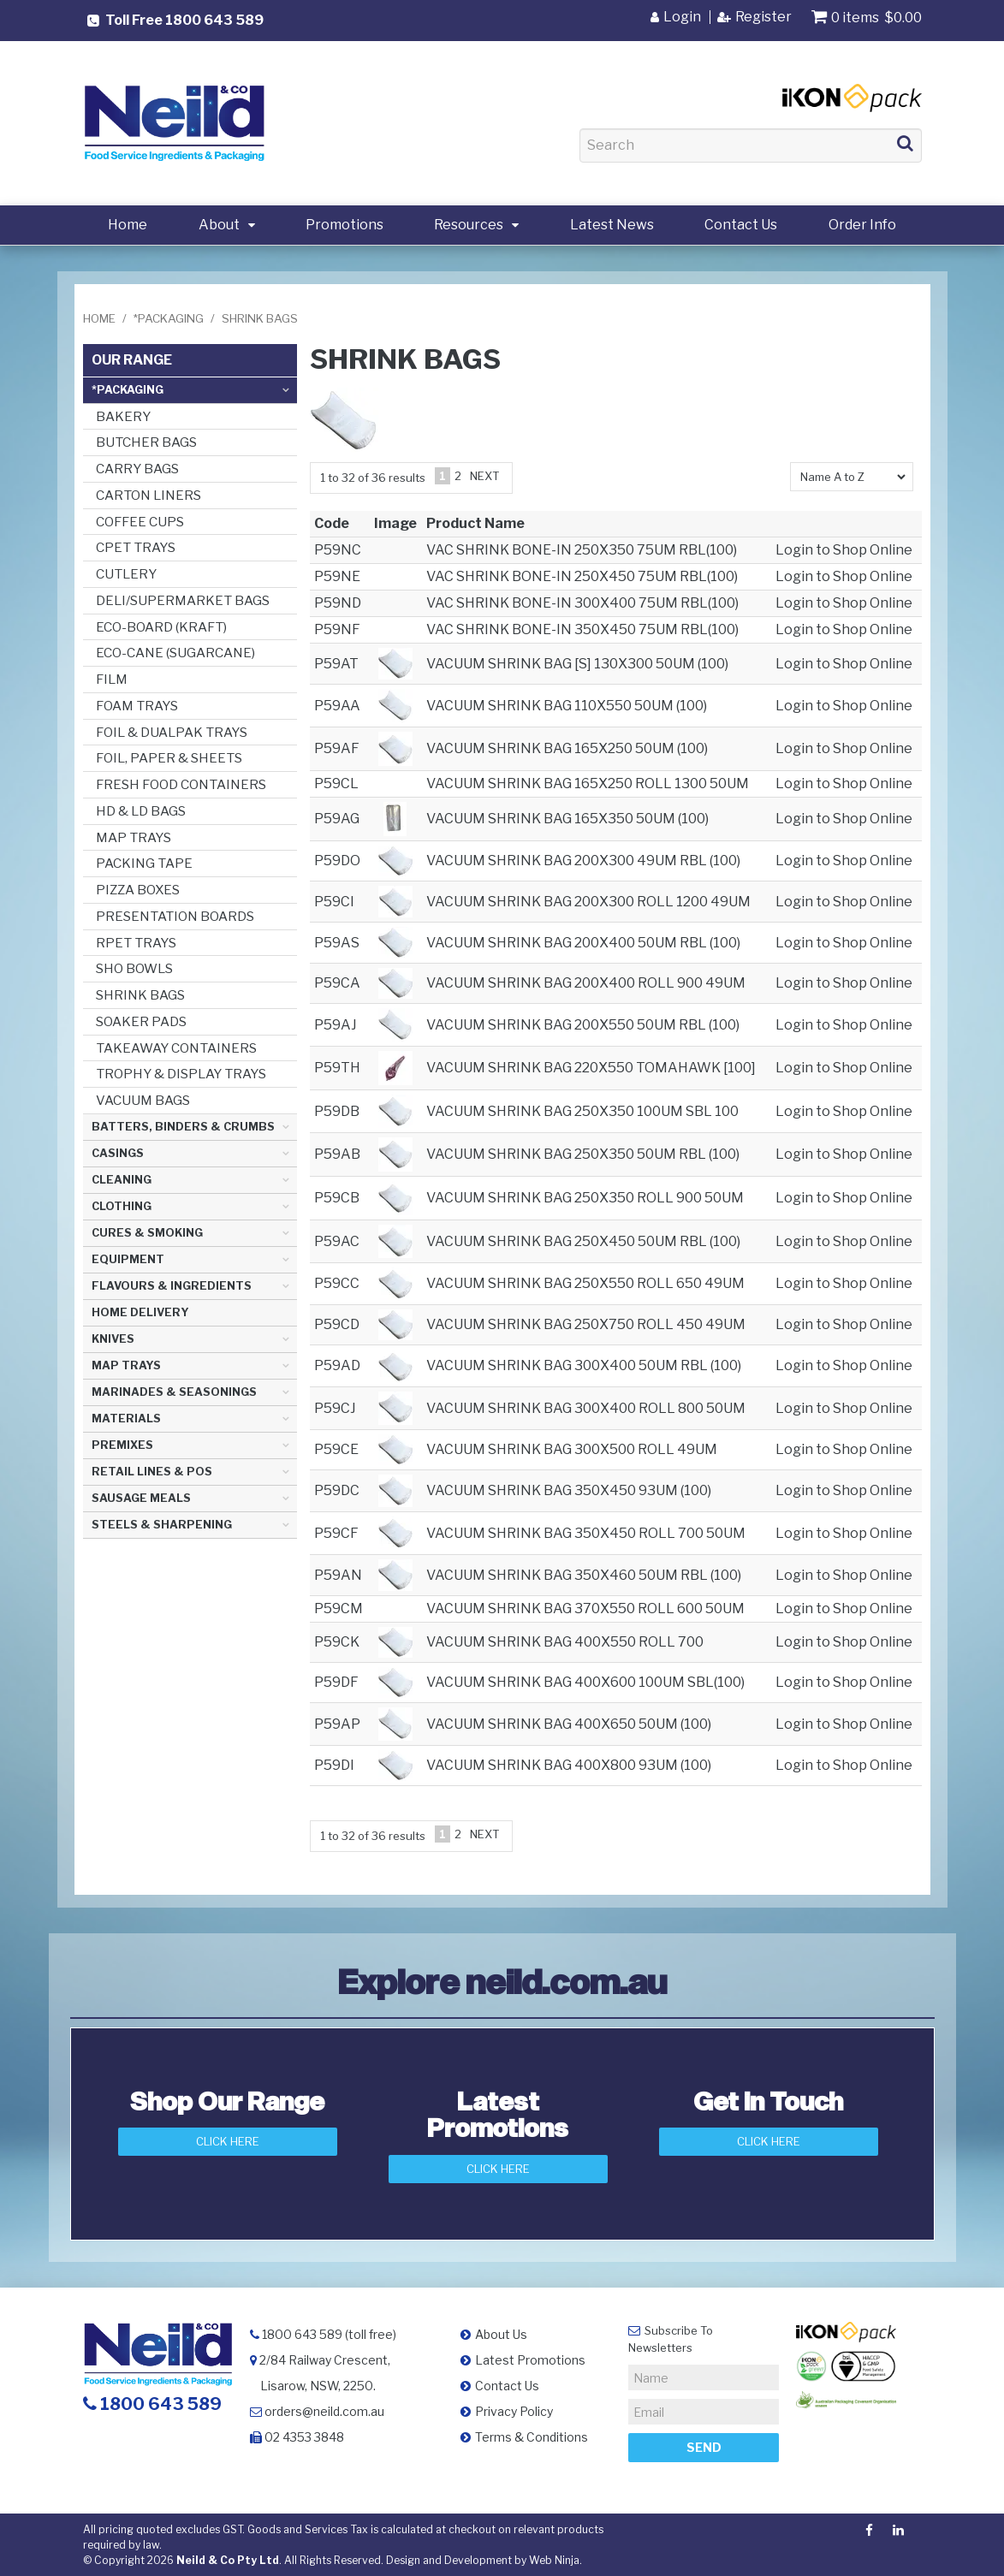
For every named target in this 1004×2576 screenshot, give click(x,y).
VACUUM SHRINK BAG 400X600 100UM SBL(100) (585, 1682)
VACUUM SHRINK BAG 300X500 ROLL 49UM (571, 1449)
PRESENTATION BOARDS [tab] (175, 916)
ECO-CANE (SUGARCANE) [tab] (175, 652)
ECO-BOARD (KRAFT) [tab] (161, 627)
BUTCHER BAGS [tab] (146, 442)
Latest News (612, 225)
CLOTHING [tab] (121, 1206)
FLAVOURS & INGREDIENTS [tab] (172, 1285)
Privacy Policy (514, 2410)
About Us (501, 2333)
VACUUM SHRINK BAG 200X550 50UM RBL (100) (583, 1025)
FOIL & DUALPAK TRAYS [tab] (171, 732)
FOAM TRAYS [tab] (137, 705)
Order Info (862, 225)
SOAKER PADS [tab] (141, 1021)
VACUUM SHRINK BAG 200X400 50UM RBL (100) (583, 943)
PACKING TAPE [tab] (144, 863)
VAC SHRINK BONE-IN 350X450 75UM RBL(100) (582, 629)
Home (127, 225)
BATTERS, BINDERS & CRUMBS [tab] (183, 1126)
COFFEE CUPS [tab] (140, 521)
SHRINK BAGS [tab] (140, 995)
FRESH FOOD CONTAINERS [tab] (181, 784)
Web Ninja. (555, 2559)
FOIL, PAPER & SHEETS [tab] (169, 758)
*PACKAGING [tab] (127, 389)
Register (763, 17)
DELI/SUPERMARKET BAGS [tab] (183, 600)
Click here (768, 2141)
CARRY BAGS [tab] (137, 468)
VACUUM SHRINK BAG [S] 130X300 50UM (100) (577, 664)
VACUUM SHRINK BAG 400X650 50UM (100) (568, 1724)
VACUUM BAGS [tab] (143, 1100)
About (219, 225)
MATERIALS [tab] (126, 1418)
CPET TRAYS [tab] (135, 547)
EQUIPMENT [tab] (128, 1259)
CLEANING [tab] (121, 1179)
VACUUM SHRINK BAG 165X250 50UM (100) (567, 748)
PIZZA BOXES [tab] (138, 889)
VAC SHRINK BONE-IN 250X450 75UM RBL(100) (582, 576)
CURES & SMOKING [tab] (147, 1232)
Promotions (344, 225)
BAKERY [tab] (123, 416)
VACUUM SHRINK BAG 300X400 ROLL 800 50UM (586, 1408)
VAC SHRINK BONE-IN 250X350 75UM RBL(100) (581, 550)
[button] (395, 663)
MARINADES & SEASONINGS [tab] (174, 1392)
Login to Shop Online (843, 550)
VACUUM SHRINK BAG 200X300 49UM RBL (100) (583, 860)
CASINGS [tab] (118, 1153)
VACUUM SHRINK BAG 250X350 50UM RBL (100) (583, 1154)
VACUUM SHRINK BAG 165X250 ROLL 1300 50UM (587, 783)
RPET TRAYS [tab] (136, 943)
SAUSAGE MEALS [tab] (141, 1498)
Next (484, 476)
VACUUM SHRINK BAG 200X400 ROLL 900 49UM (586, 983)
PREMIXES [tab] (122, 1445)
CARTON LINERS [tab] (148, 495)
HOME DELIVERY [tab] (140, 1312)
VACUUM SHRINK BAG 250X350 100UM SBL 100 (582, 1111)
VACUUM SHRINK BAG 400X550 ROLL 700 (565, 1642)
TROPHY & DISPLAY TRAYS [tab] (181, 1073)
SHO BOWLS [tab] (134, 968)
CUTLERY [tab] (126, 574)
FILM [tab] (112, 679)
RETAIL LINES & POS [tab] (152, 1471)
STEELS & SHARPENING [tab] (162, 1524)
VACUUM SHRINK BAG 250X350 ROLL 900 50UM (585, 1198)
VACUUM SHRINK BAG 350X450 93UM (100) (568, 1490)
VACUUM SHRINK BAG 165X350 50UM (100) (567, 818)
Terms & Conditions (531, 2436)
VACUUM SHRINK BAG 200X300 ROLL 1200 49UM (588, 901)
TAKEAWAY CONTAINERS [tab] (176, 1048)
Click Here (227, 2141)
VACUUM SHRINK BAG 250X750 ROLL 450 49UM (586, 1324)
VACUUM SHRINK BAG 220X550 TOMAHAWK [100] (591, 1067)
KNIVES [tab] (113, 1339)
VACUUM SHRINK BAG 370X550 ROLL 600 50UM (585, 1608)
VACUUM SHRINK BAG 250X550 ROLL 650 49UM (585, 1283)
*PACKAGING (169, 318)
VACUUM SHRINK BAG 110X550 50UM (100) (566, 705)
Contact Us (740, 225)
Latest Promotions (530, 2359)
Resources (468, 225)
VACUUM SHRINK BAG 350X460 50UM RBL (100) (583, 1575)
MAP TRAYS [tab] (133, 837)
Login (682, 17)
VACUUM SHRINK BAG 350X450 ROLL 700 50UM (586, 1533)
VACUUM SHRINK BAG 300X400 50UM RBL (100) (583, 1365)
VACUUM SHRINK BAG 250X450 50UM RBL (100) (583, 1241)
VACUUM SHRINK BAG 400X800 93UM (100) (568, 1765)
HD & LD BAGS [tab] (141, 811)
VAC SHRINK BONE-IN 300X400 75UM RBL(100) (582, 603)
